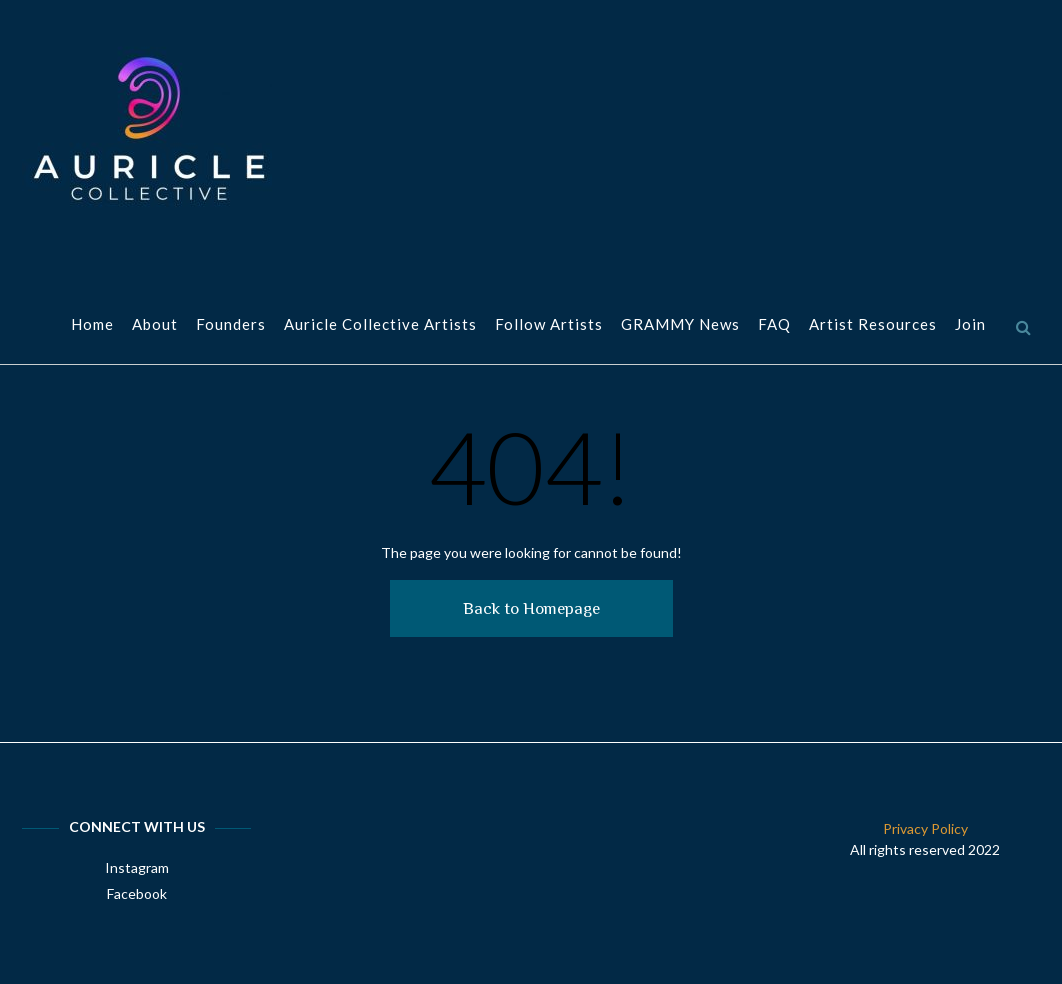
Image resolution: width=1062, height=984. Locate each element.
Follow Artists (549, 325)
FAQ (774, 325)
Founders (231, 325)
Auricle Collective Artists (380, 325)
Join (970, 325)
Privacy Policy (925, 828)
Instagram (137, 867)
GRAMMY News (680, 325)
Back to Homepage (531, 608)
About (155, 325)
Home (92, 325)
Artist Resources (873, 325)
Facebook (137, 893)
